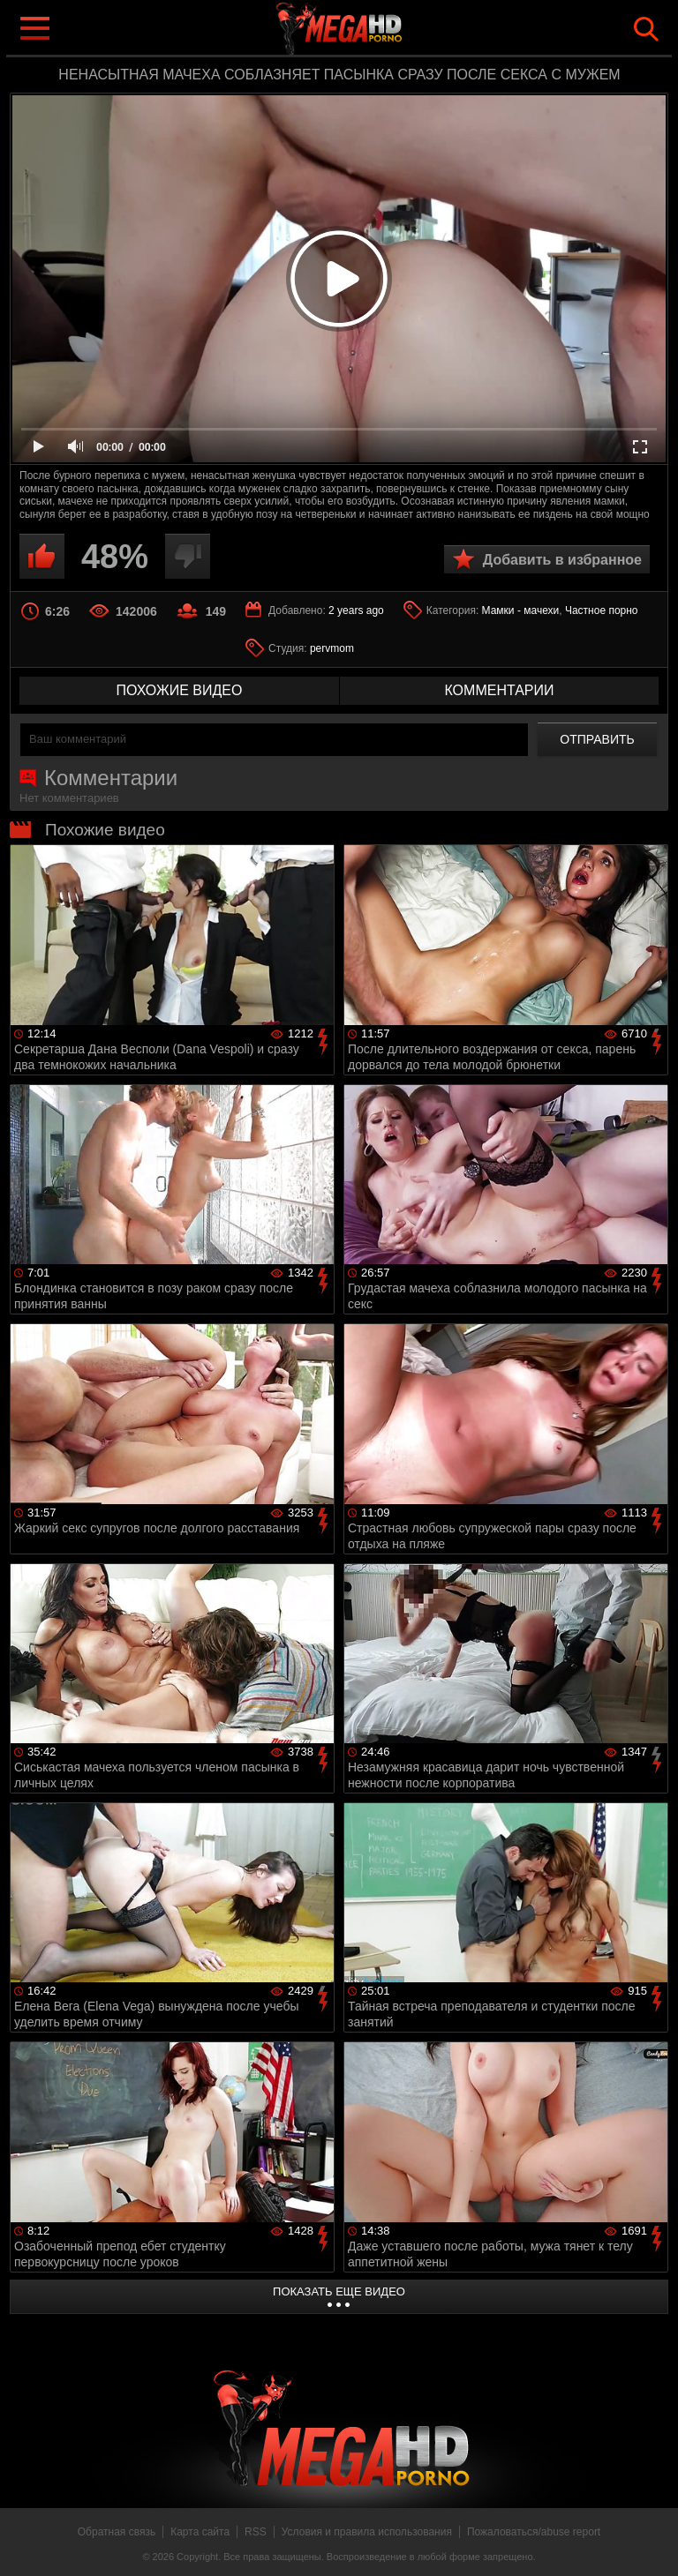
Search (646, 29)
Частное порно (601, 610)
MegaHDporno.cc (374, 29)
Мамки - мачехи (521, 610)
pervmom (332, 648)
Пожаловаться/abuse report (533, 2532)
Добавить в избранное (562, 559)
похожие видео (180, 690)
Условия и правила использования (367, 2532)
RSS (256, 2532)
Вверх (651, 2543)
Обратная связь (116, 2532)
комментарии (499, 690)
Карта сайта (200, 2532)
